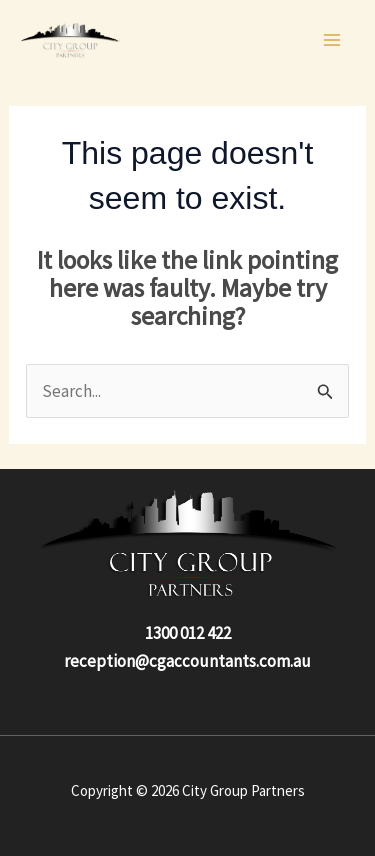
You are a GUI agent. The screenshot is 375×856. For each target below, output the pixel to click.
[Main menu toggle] (333, 40)
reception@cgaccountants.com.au (187, 661)
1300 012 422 (188, 633)
